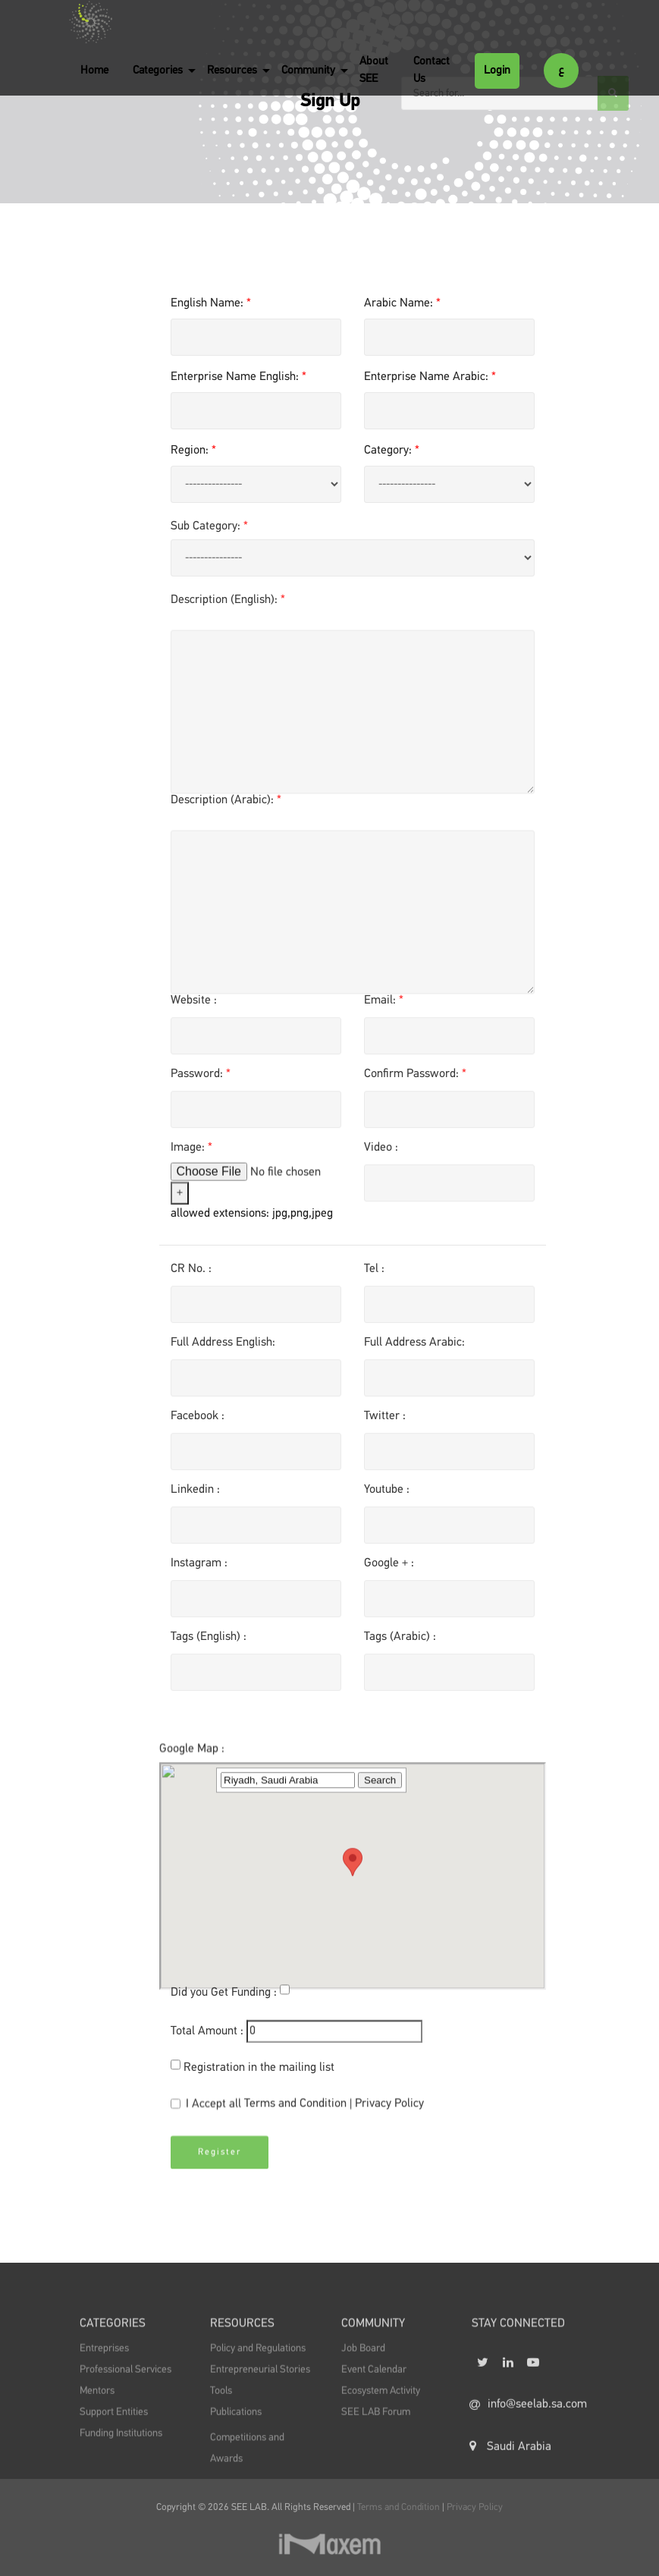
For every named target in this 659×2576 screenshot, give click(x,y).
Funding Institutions (121, 2449)
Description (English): (228, 606)
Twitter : (385, 1422)
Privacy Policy (389, 2110)
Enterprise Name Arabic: (430, 377)
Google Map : (191, 1855)
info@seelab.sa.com (523, 2433)
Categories (158, 70)
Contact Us (431, 69)
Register (219, 2164)
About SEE (373, 69)
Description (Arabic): (226, 806)
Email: (383, 1007)
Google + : (389, 1569)
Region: (193, 451)
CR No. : (191, 1275)
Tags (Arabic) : (400, 1643)
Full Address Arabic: (414, 1349)
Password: (201, 1080)
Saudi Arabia (510, 2474)
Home (94, 70)
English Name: (211, 303)
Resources (232, 70)
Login (497, 70)
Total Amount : (207, 2037)
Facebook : (197, 1422)
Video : (381, 1154)
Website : (194, 1007)
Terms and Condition (297, 2110)
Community (308, 70)
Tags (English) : (208, 1643)
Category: (391, 451)
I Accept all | (297, 2111)
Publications (236, 2428)
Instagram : (199, 1569)
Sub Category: (209, 532)
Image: (191, 1154)
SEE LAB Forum (375, 2428)
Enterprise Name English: (238, 377)
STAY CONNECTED (518, 2342)
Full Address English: (223, 1349)
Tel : (374, 1275)
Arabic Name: (402, 303)
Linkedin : (195, 1496)
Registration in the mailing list (259, 2074)
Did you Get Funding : (224, 1999)
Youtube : (387, 1496)
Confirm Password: (415, 1080)
